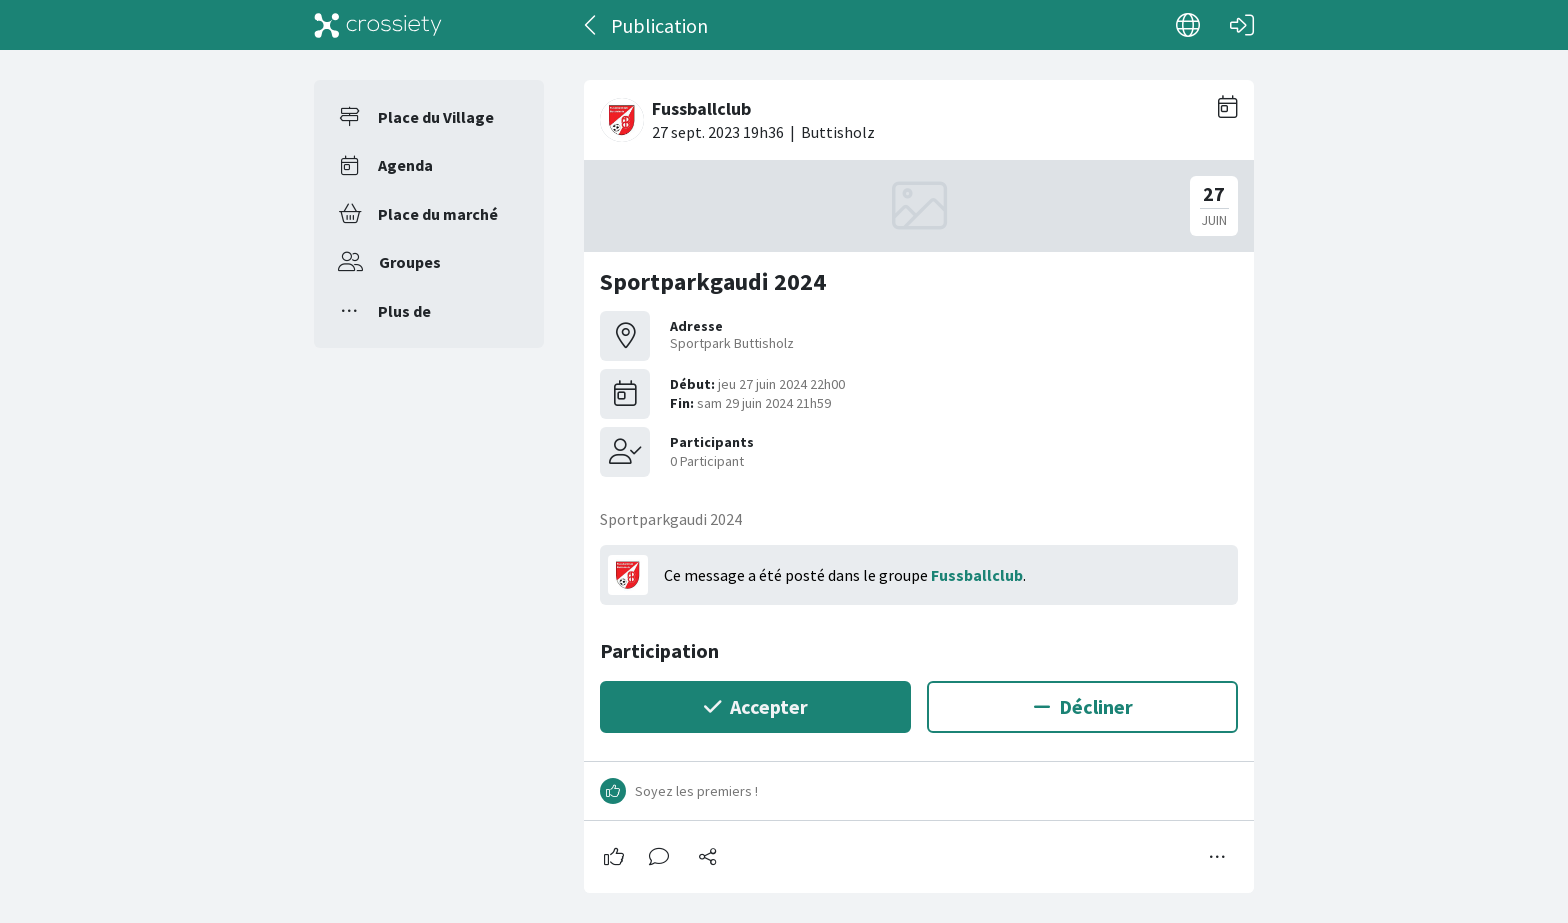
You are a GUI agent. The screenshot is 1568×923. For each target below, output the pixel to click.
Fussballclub (977, 575)
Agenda (405, 165)
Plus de (404, 311)
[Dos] (591, 25)
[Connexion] (1242, 25)
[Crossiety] (378, 25)
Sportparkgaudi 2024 (713, 281)
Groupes (410, 262)
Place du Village (436, 117)
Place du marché (438, 214)
